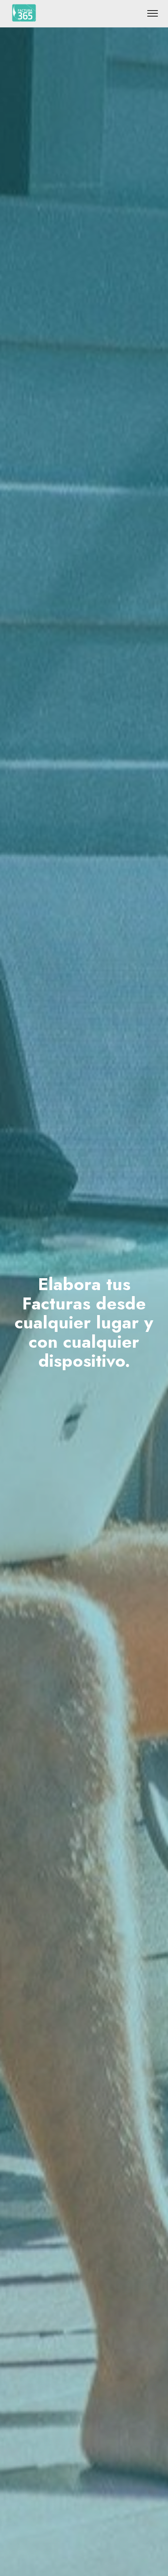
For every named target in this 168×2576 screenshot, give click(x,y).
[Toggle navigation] (152, 13)
